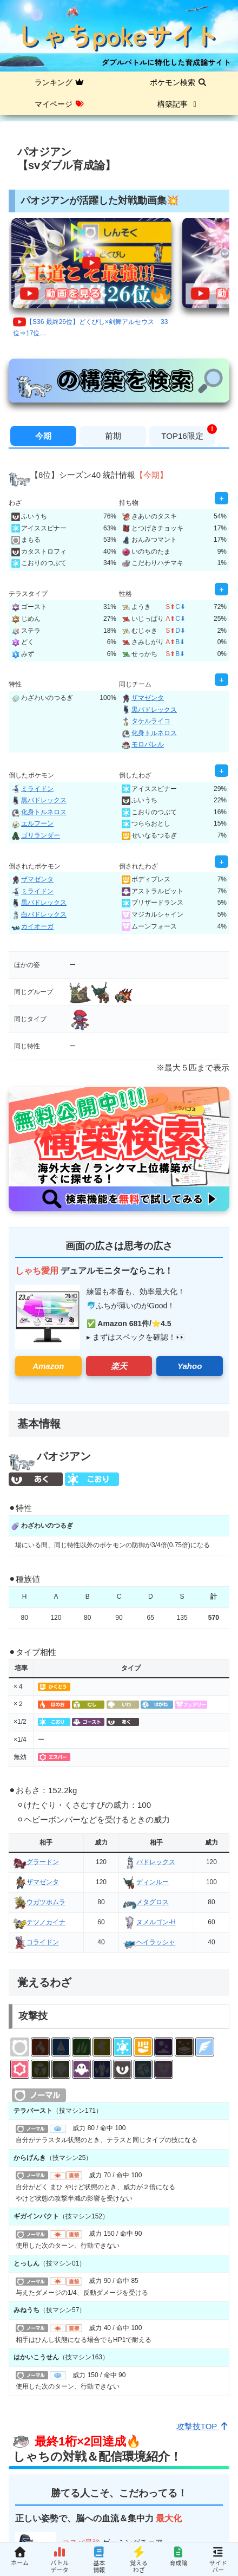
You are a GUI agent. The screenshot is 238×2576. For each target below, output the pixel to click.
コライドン (36, 1942)
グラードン (36, 1862)
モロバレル (143, 744)
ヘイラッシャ (149, 1942)
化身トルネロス (149, 733)
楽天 (119, 1366)
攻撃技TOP (202, 2426)
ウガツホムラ (39, 1902)
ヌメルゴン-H (149, 1922)
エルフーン (32, 823)
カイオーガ (32, 926)
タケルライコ (146, 721)
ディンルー (146, 1882)
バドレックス (149, 1862)
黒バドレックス (149, 709)
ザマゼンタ (143, 698)
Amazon (48, 1366)
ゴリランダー (35, 835)
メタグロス (146, 1902)
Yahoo (189, 1366)
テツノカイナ (39, 1922)
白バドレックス (39, 914)
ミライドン (32, 789)
